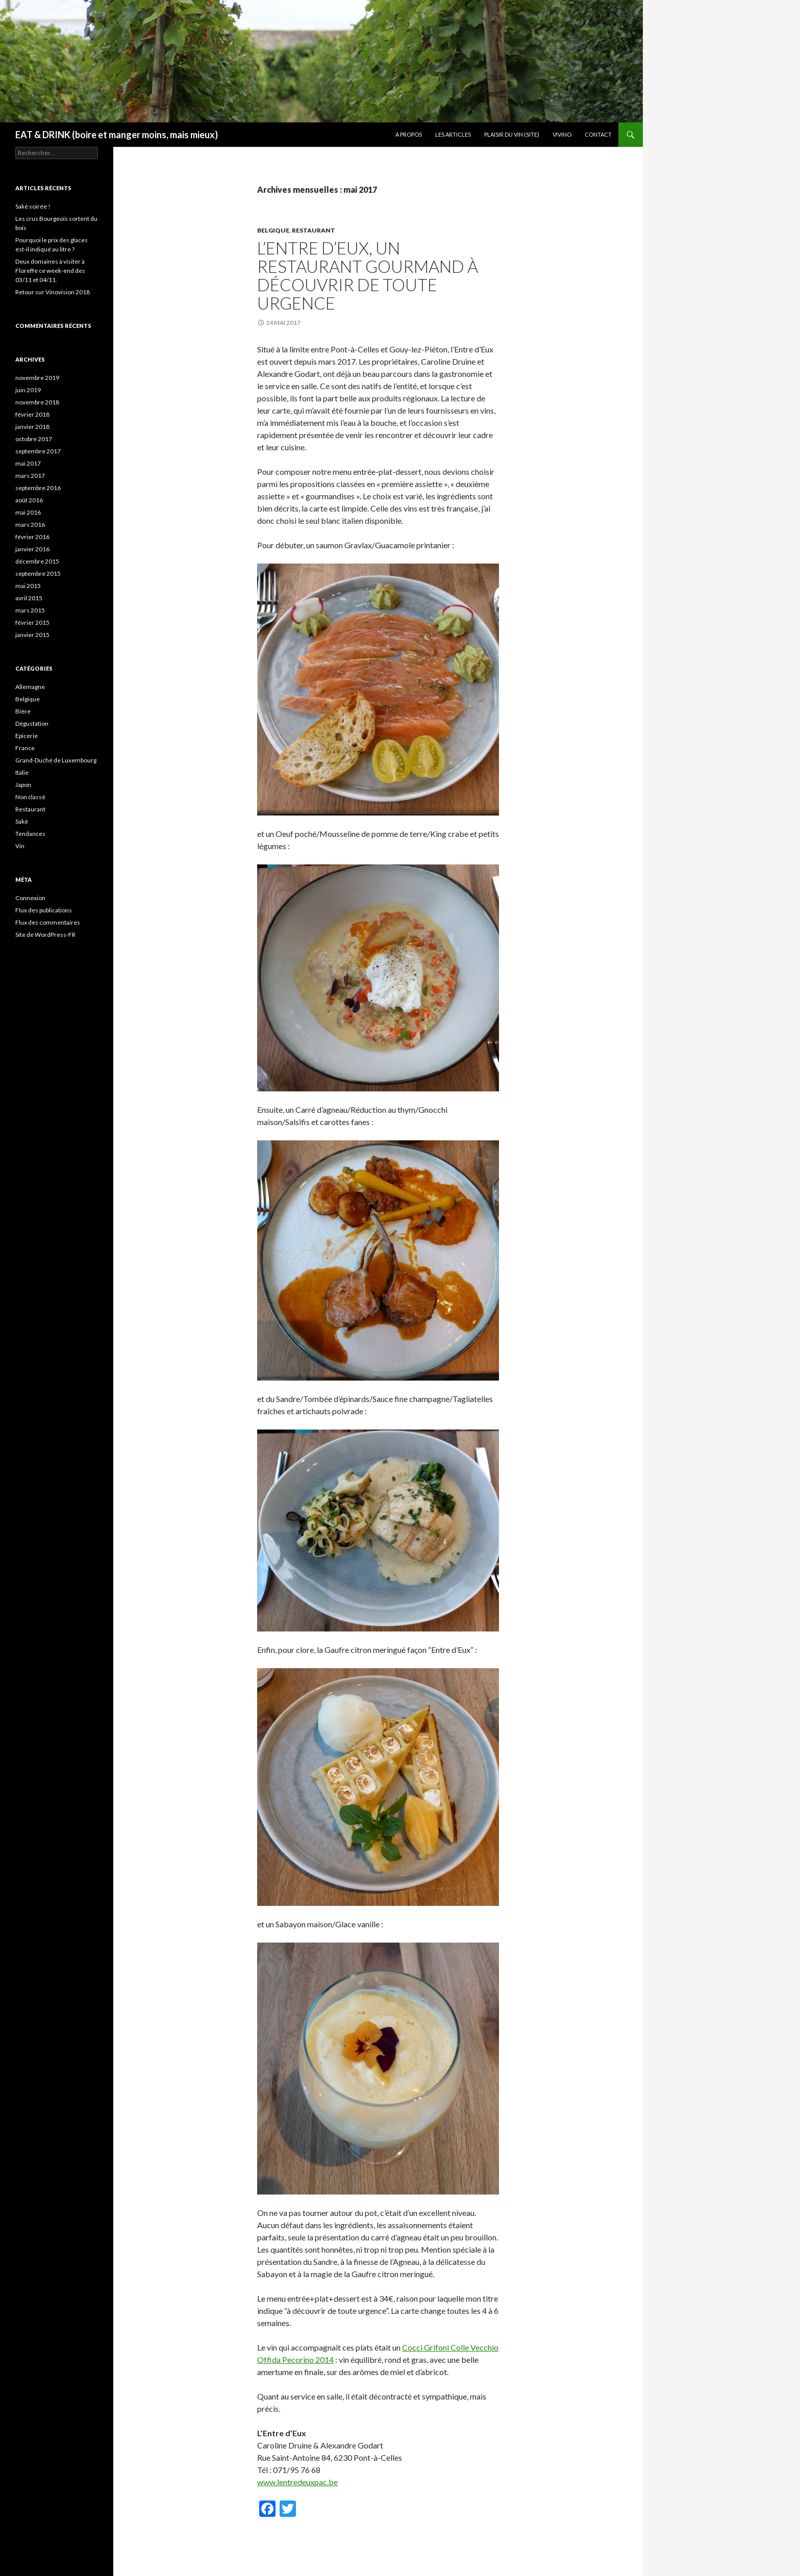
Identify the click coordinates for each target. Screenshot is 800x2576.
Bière (23, 711)
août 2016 (29, 500)
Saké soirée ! (33, 206)
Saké (21, 821)
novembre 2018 (37, 402)
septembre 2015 (38, 573)
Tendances (30, 833)
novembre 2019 (37, 377)
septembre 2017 (38, 451)
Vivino (562, 134)
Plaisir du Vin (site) (511, 134)
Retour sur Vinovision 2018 (52, 292)
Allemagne (30, 687)
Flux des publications (43, 910)
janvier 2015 (32, 635)
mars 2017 (30, 475)
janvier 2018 (32, 426)
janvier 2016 (32, 549)
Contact (598, 134)
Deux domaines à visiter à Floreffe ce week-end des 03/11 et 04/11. (50, 271)
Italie (22, 772)
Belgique (273, 230)
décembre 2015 (37, 561)
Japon (23, 784)
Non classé (30, 797)
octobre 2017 (33, 439)
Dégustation (31, 723)
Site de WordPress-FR (45, 934)
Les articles (453, 134)
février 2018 (32, 414)
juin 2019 (28, 390)
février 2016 (32, 537)
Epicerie (26, 735)
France (25, 748)
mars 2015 (30, 610)
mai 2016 (28, 512)
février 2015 (32, 622)
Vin (19, 846)
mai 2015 (28, 586)
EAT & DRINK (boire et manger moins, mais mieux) (116, 134)
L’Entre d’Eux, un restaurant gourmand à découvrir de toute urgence (367, 275)
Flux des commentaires (47, 922)
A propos (408, 134)
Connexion (30, 898)
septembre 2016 (38, 488)
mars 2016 (30, 524)
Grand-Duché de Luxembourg (55, 760)
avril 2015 (28, 598)
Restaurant (313, 230)
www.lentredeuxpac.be (297, 2482)
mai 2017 (28, 463)
